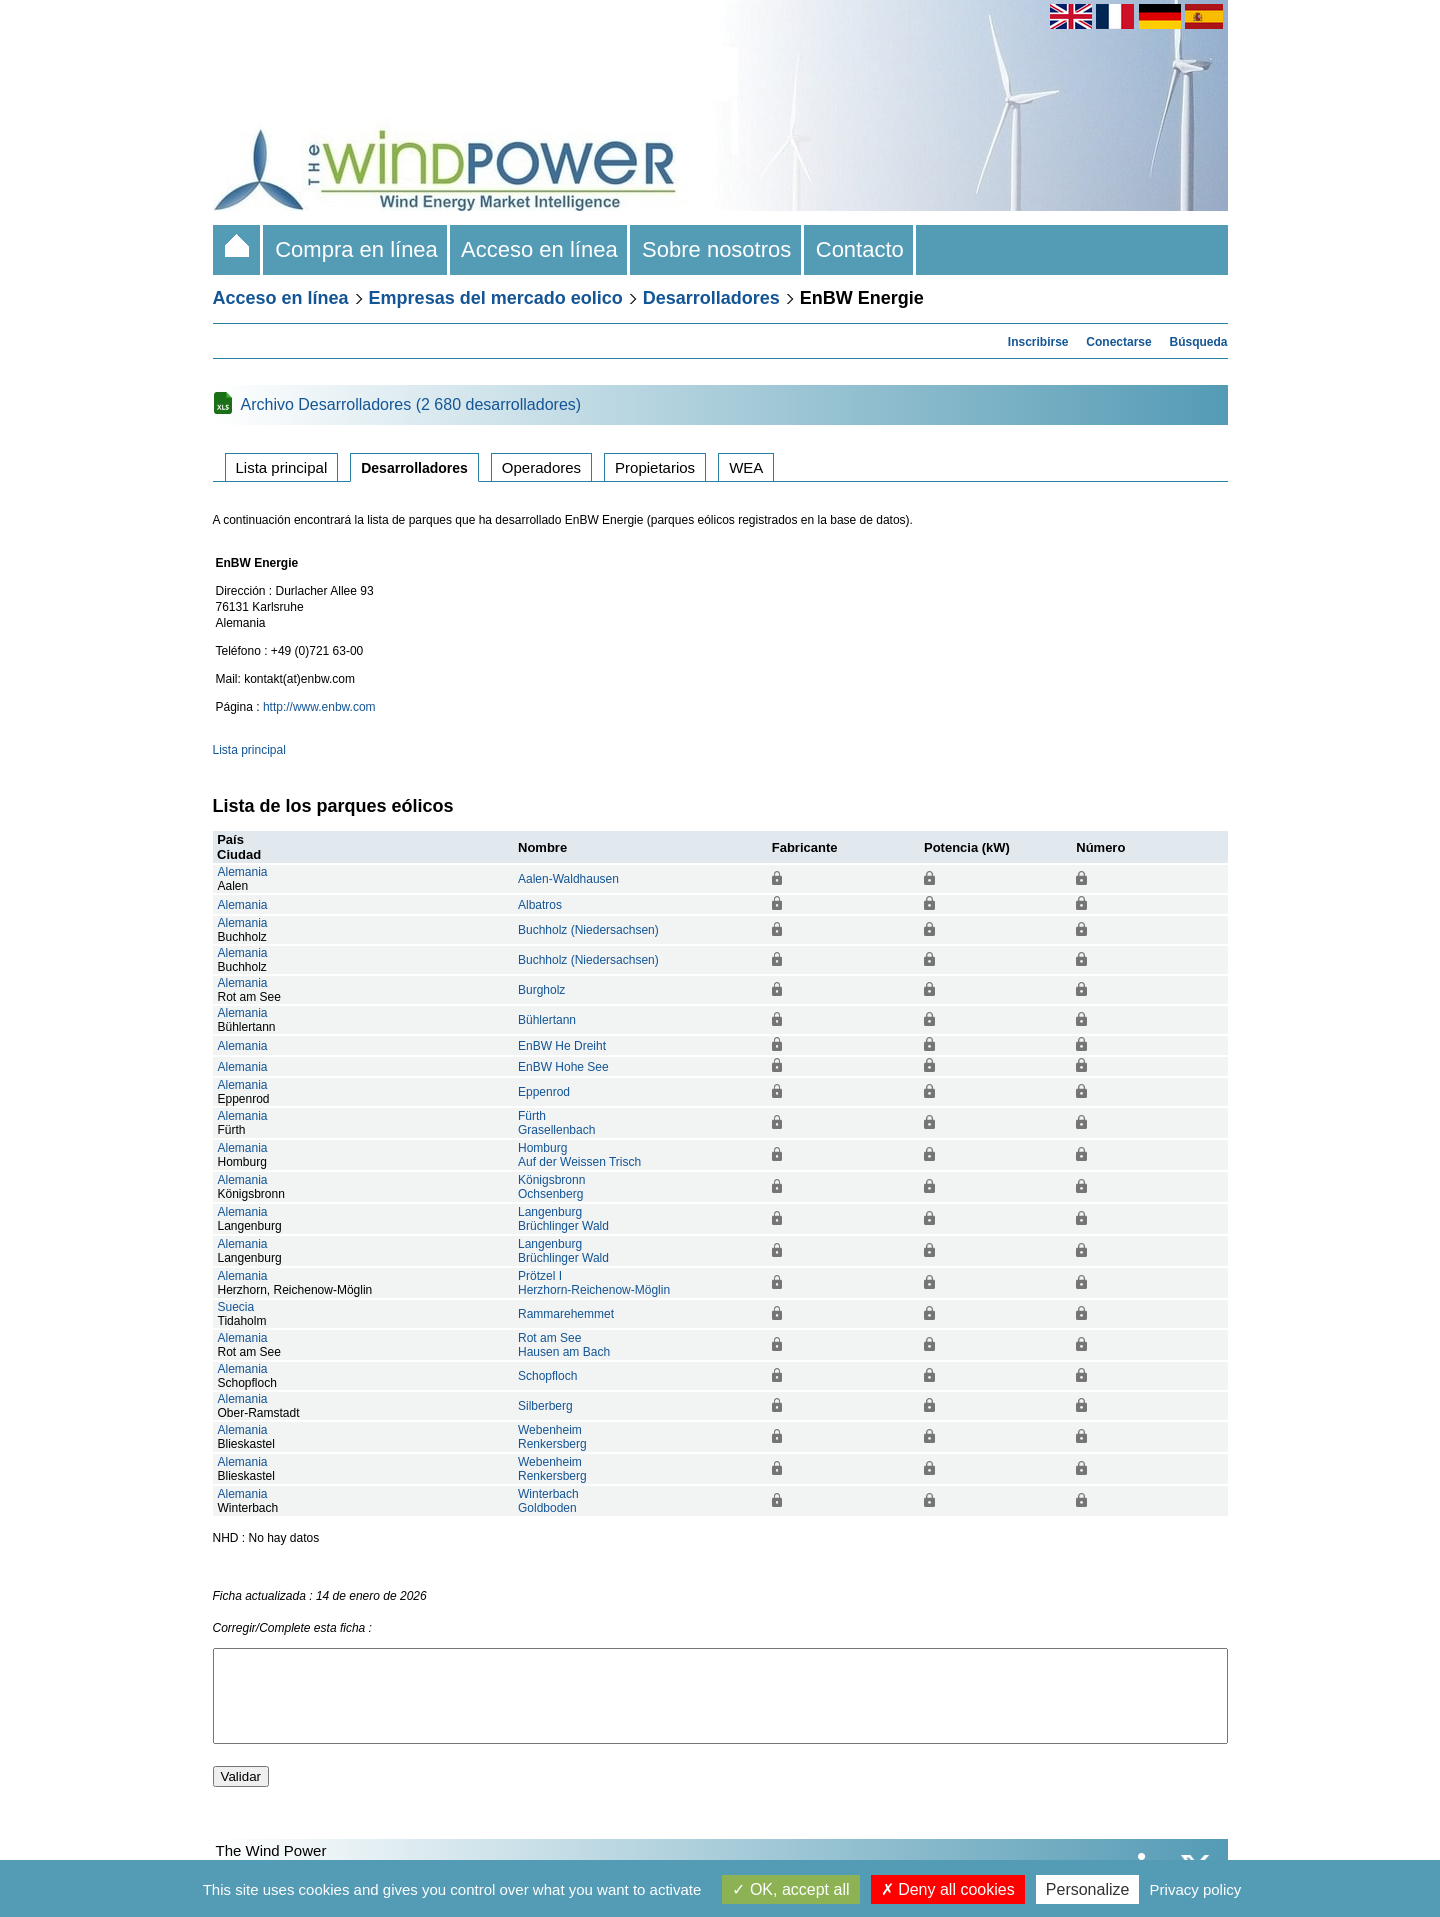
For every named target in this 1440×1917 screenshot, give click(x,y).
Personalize (1088, 1889)
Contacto (860, 249)
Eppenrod (544, 1092)
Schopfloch (547, 1376)
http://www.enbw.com (319, 707)
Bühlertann (547, 1020)
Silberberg (545, 1406)
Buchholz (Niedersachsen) (588, 930)
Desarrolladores (711, 298)
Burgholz (541, 990)
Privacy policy (1196, 1889)
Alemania (243, 872)
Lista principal (282, 467)
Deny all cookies (948, 1889)
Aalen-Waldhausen (568, 879)
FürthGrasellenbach (556, 1123)
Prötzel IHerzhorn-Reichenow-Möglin (594, 1283)
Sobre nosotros (717, 249)
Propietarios (655, 467)
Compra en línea (356, 249)
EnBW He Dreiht (562, 1046)
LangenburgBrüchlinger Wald (563, 1219)
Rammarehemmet (566, 1314)
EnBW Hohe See (563, 1067)
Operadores (541, 467)
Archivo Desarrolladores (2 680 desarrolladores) (411, 404)
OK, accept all (790, 1889)
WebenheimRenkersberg (552, 1437)
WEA (746, 467)
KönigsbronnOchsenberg (551, 1187)
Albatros (540, 905)
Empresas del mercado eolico (496, 298)
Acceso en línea (540, 249)
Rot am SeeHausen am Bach (564, 1345)
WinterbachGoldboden (548, 1501)
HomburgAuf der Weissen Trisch (579, 1155)
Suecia (236, 1307)
